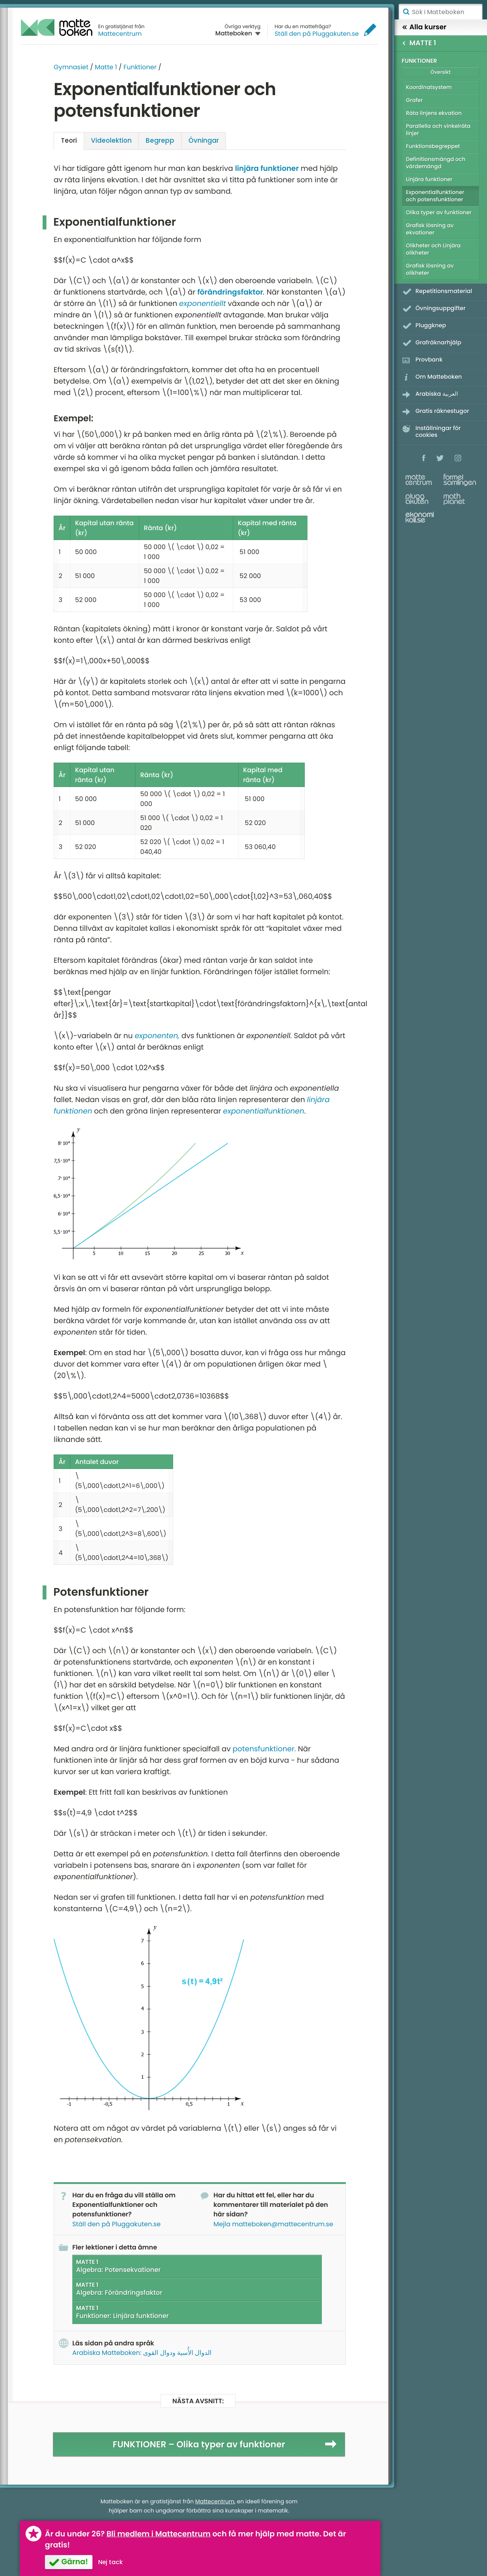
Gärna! (74, 2561)
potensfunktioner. (264, 1749)
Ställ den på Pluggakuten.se (317, 33)
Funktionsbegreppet (433, 146)
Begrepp (160, 140)
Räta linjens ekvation (434, 113)
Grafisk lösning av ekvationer (430, 228)
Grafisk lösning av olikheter (430, 269)
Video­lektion (111, 140)
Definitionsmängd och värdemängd (435, 162)
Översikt (440, 72)
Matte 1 (106, 67)
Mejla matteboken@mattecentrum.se (273, 2224)
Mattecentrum (120, 33)
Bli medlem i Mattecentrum (159, 2533)
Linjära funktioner (429, 179)
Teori (69, 140)
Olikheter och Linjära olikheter (433, 249)
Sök (406, 12)
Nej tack (110, 2562)
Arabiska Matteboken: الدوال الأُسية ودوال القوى (142, 2352)
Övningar (203, 140)
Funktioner (139, 67)
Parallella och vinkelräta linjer (438, 129)
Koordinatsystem (429, 87)
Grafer (414, 100)
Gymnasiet (71, 67)
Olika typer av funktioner (438, 212)
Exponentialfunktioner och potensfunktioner (435, 195)
